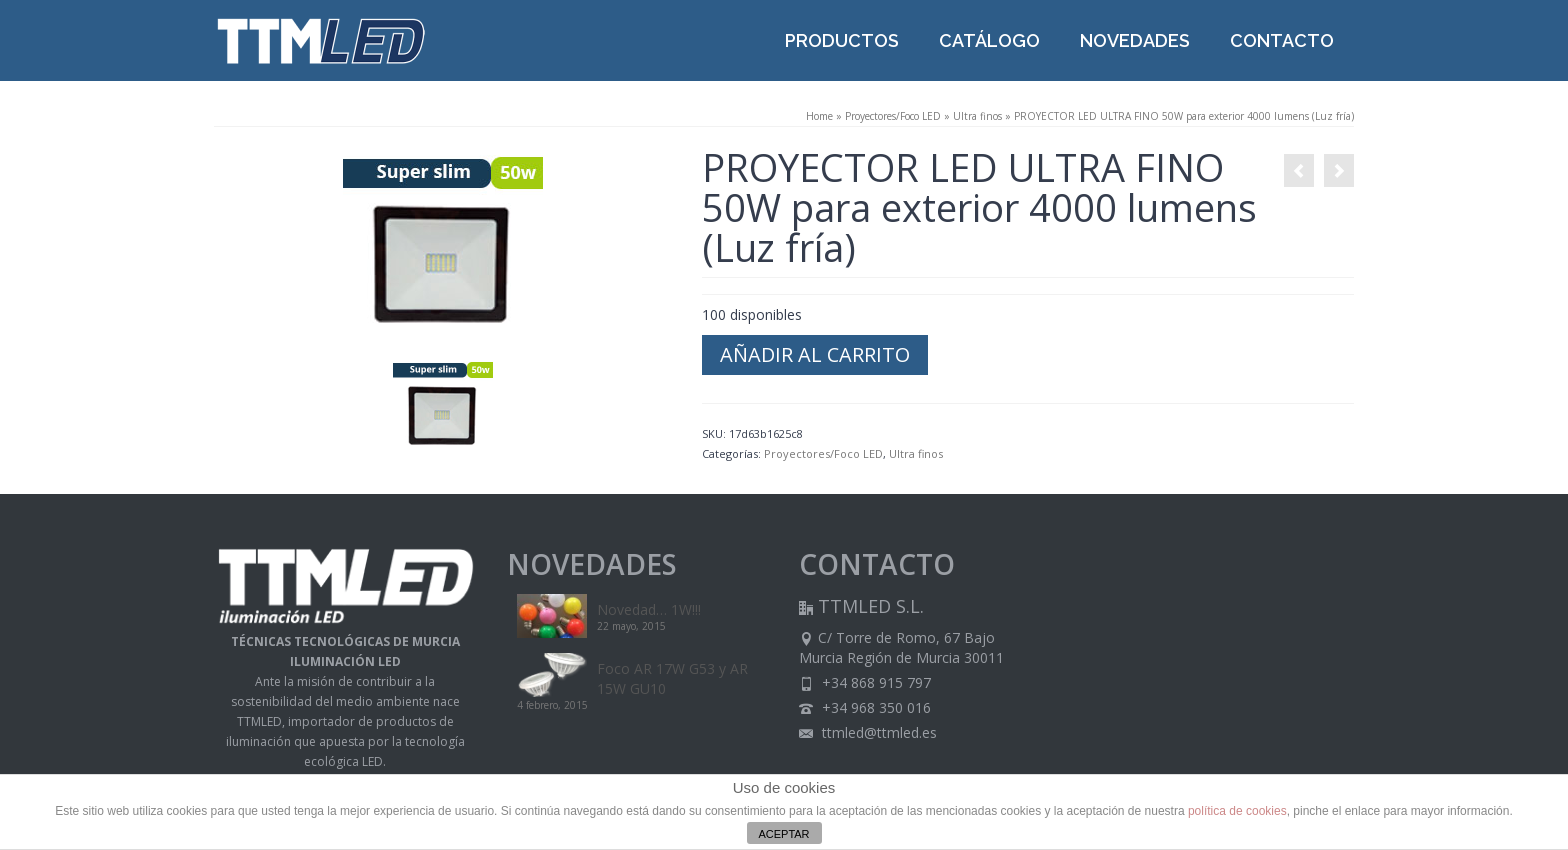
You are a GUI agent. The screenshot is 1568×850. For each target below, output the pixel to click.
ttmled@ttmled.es (868, 732)
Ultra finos (977, 116)
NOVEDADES (1135, 40)
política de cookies (1237, 811)
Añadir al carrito (815, 354)
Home (819, 116)
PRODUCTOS (842, 40)
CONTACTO (1282, 40)
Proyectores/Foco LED (893, 116)
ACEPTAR (783, 834)
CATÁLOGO (989, 40)
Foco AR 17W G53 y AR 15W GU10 (672, 678)
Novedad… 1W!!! (649, 609)
